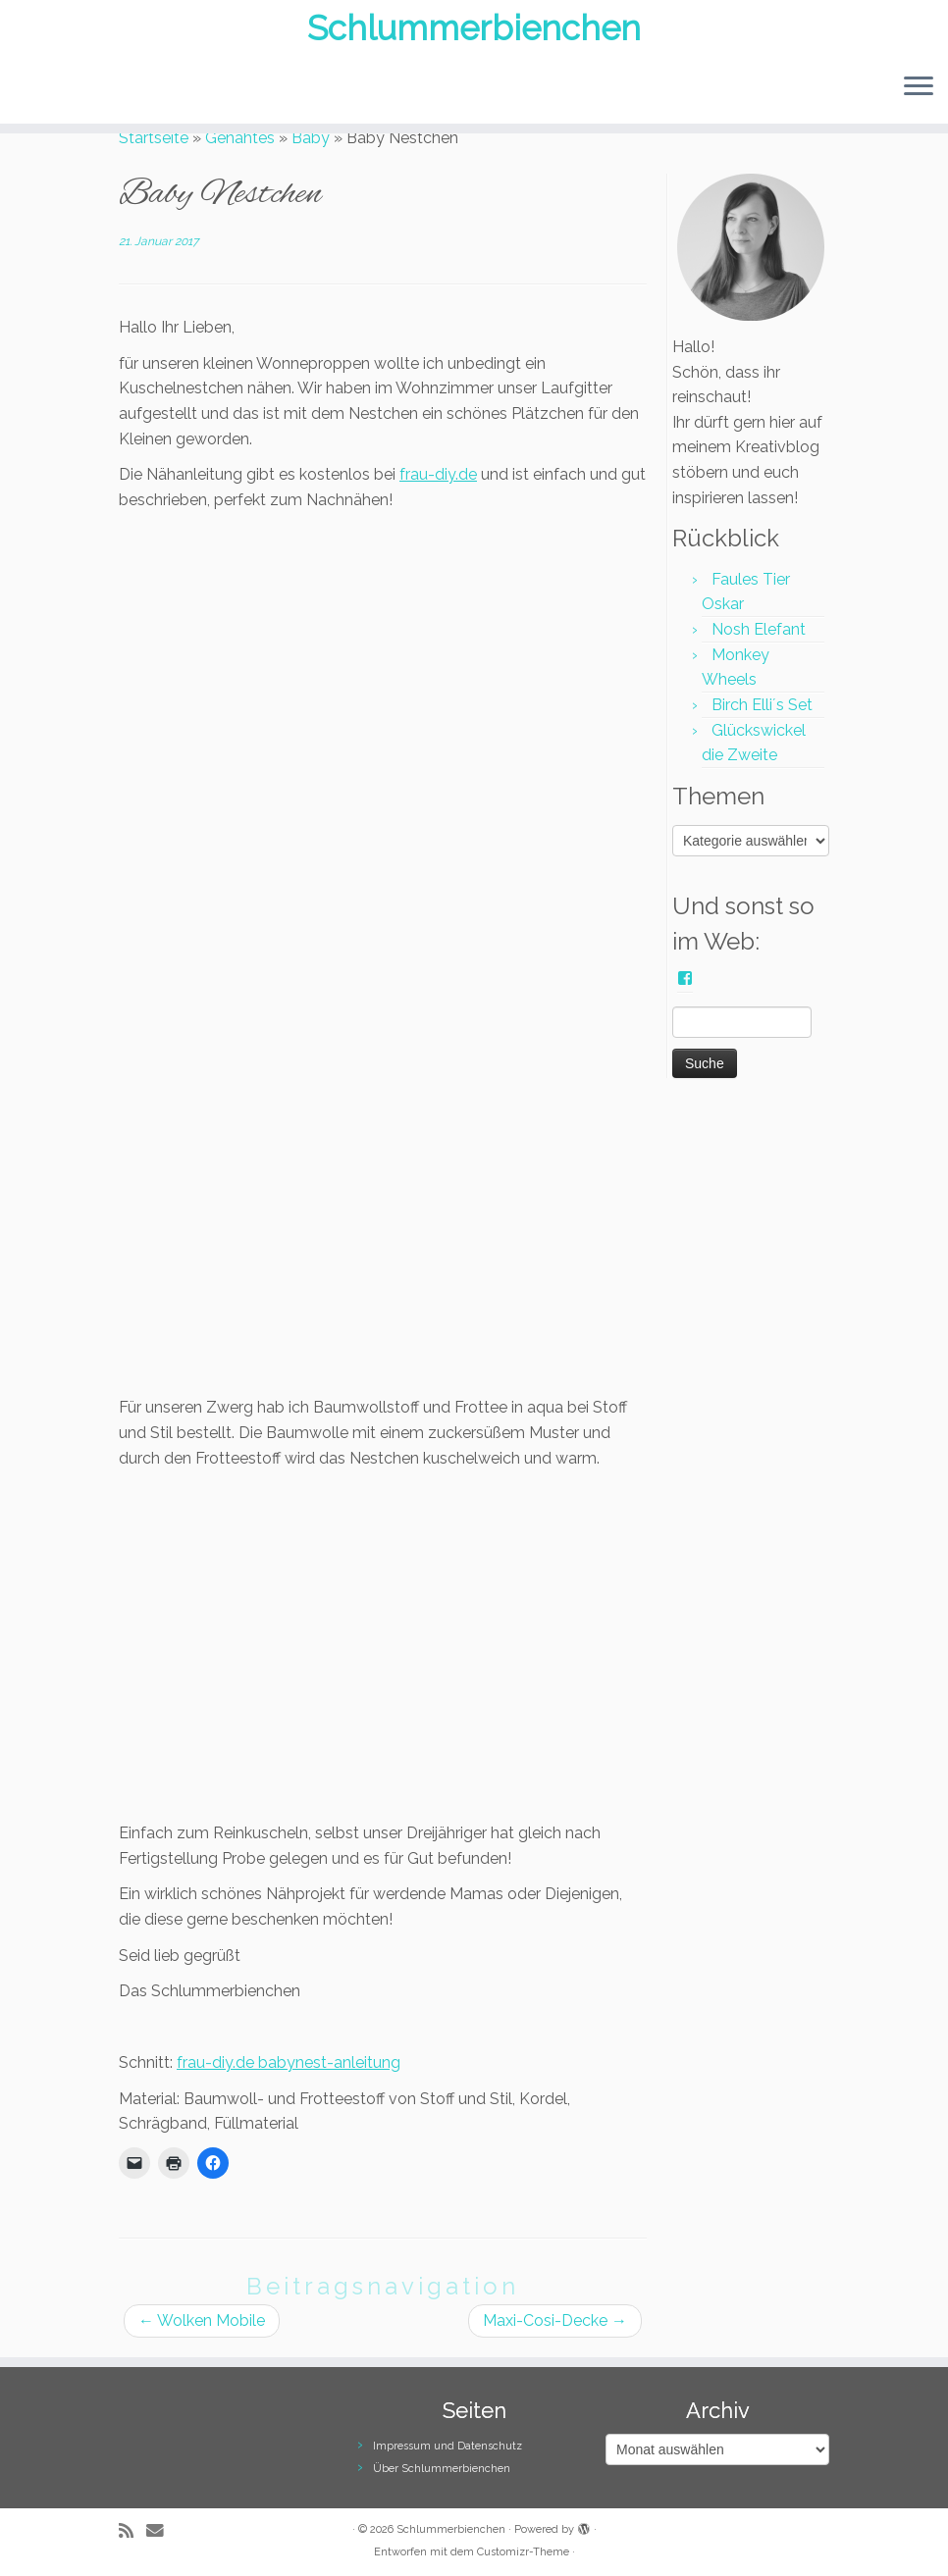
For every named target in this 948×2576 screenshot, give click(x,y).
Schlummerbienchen (474, 34)
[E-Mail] (161, 2530)
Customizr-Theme (523, 2552)
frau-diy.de (438, 474)
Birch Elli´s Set (762, 705)
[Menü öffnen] (918, 99)
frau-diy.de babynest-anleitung (288, 2062)
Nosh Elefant (758, 629)
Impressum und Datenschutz (447, 2446)
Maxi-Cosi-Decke (555, 2320)
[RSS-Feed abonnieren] (132, 2530)
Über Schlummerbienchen (441, 2468)
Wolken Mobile (201, 2320)
